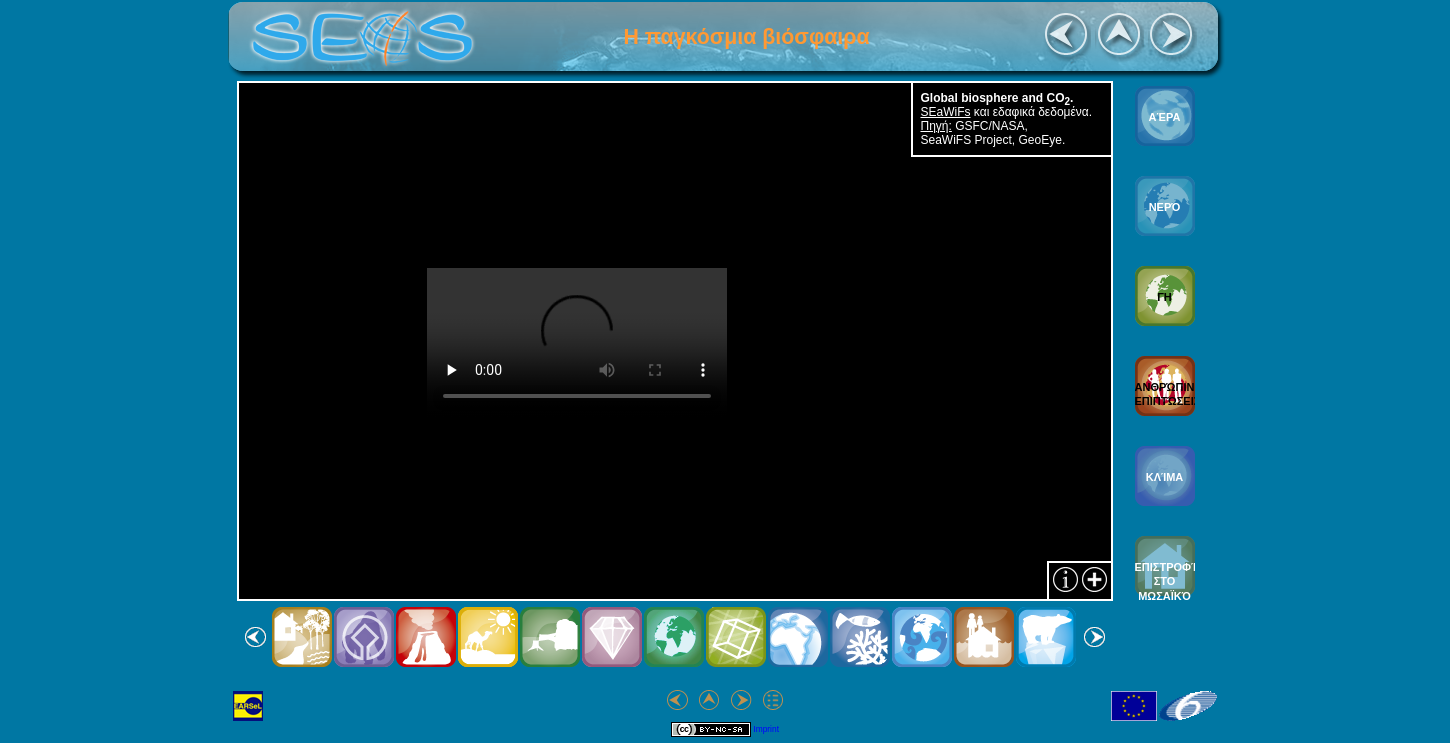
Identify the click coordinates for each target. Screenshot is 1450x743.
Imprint (766, 729)
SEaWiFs (946, 112)
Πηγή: (936, 126)
